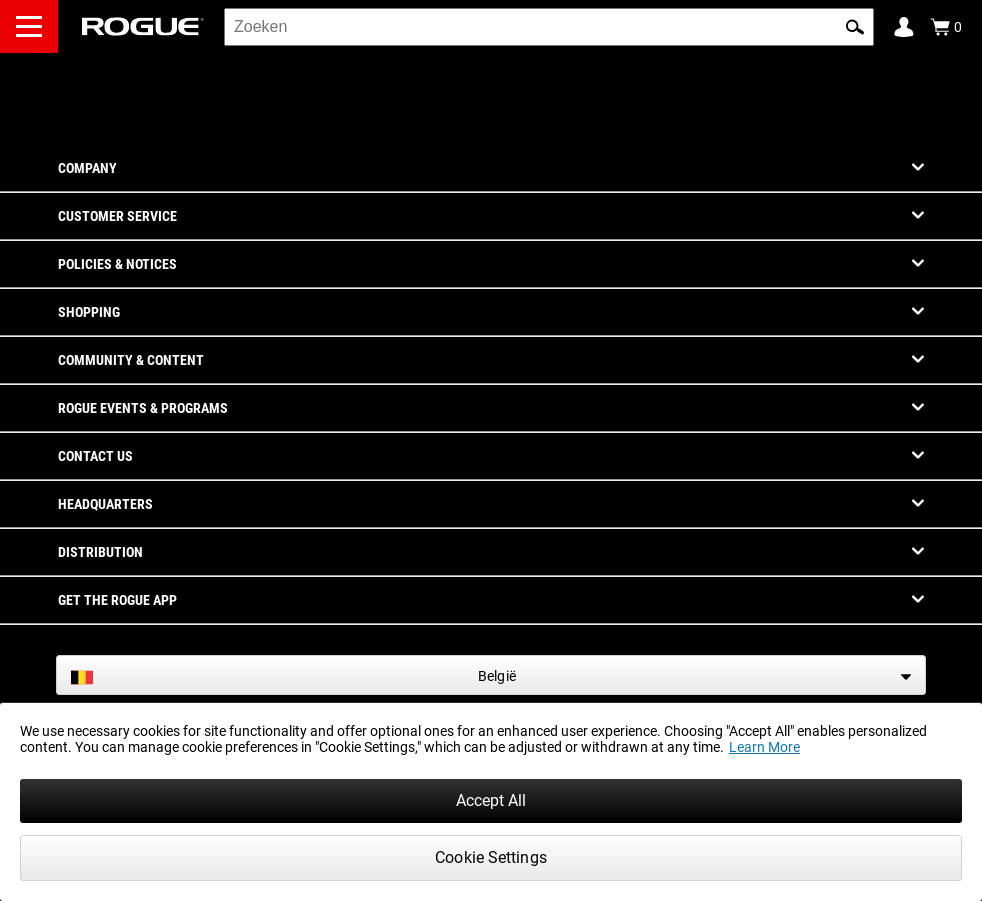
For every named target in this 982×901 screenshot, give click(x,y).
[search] (549, 27)
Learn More (764, 747)
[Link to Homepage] (143, 26)
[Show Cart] (946, 27)
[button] (855, 27)
